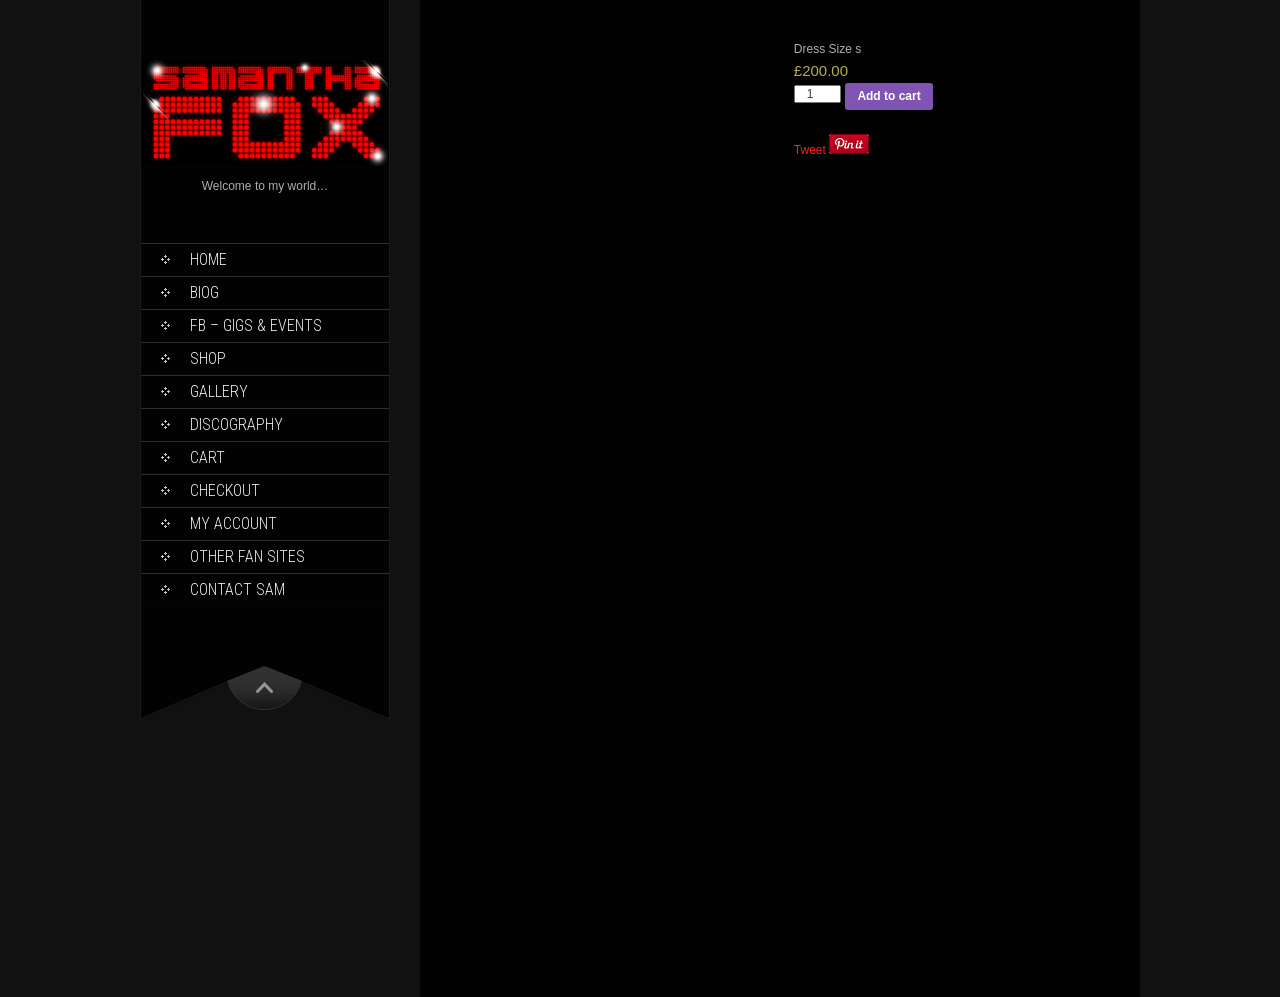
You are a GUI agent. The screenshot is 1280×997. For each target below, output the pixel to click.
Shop (208, 358)
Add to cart (888, 96)
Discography (236, 424)
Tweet (810, 150)
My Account (233, 523)
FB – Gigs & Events (256, 325)
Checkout (225, 490)
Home (208, 259)
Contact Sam (237, 589)
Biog (204, 292)
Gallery (219, 391)
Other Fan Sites (247, 556)
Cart (207, 457)
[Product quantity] (818, 94)
